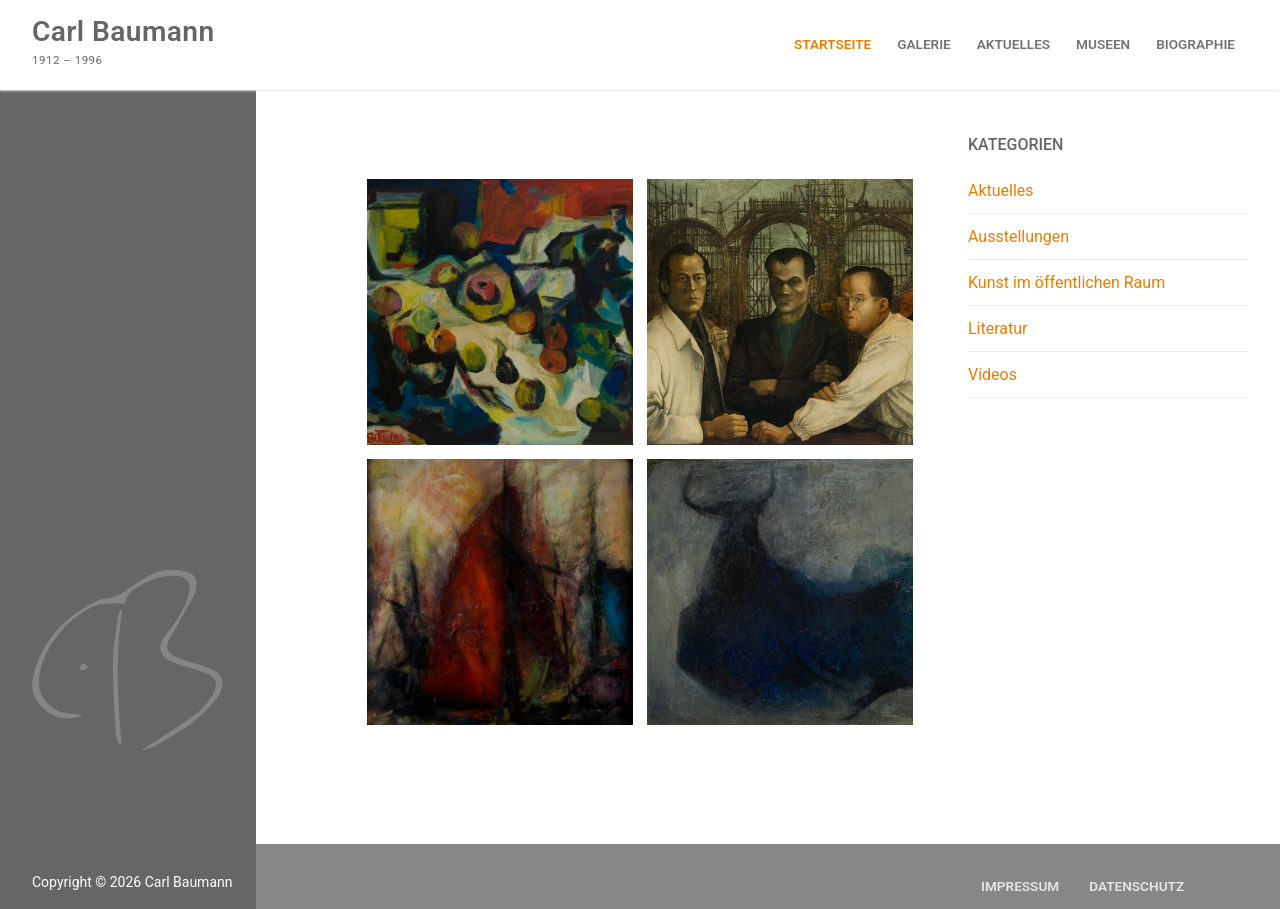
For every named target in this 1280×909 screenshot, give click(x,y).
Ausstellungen (1018, 236)
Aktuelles (1001, 190)
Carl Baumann (123, 31)
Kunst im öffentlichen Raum (1066, 282)
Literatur (998, 328)
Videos (992, 374)
